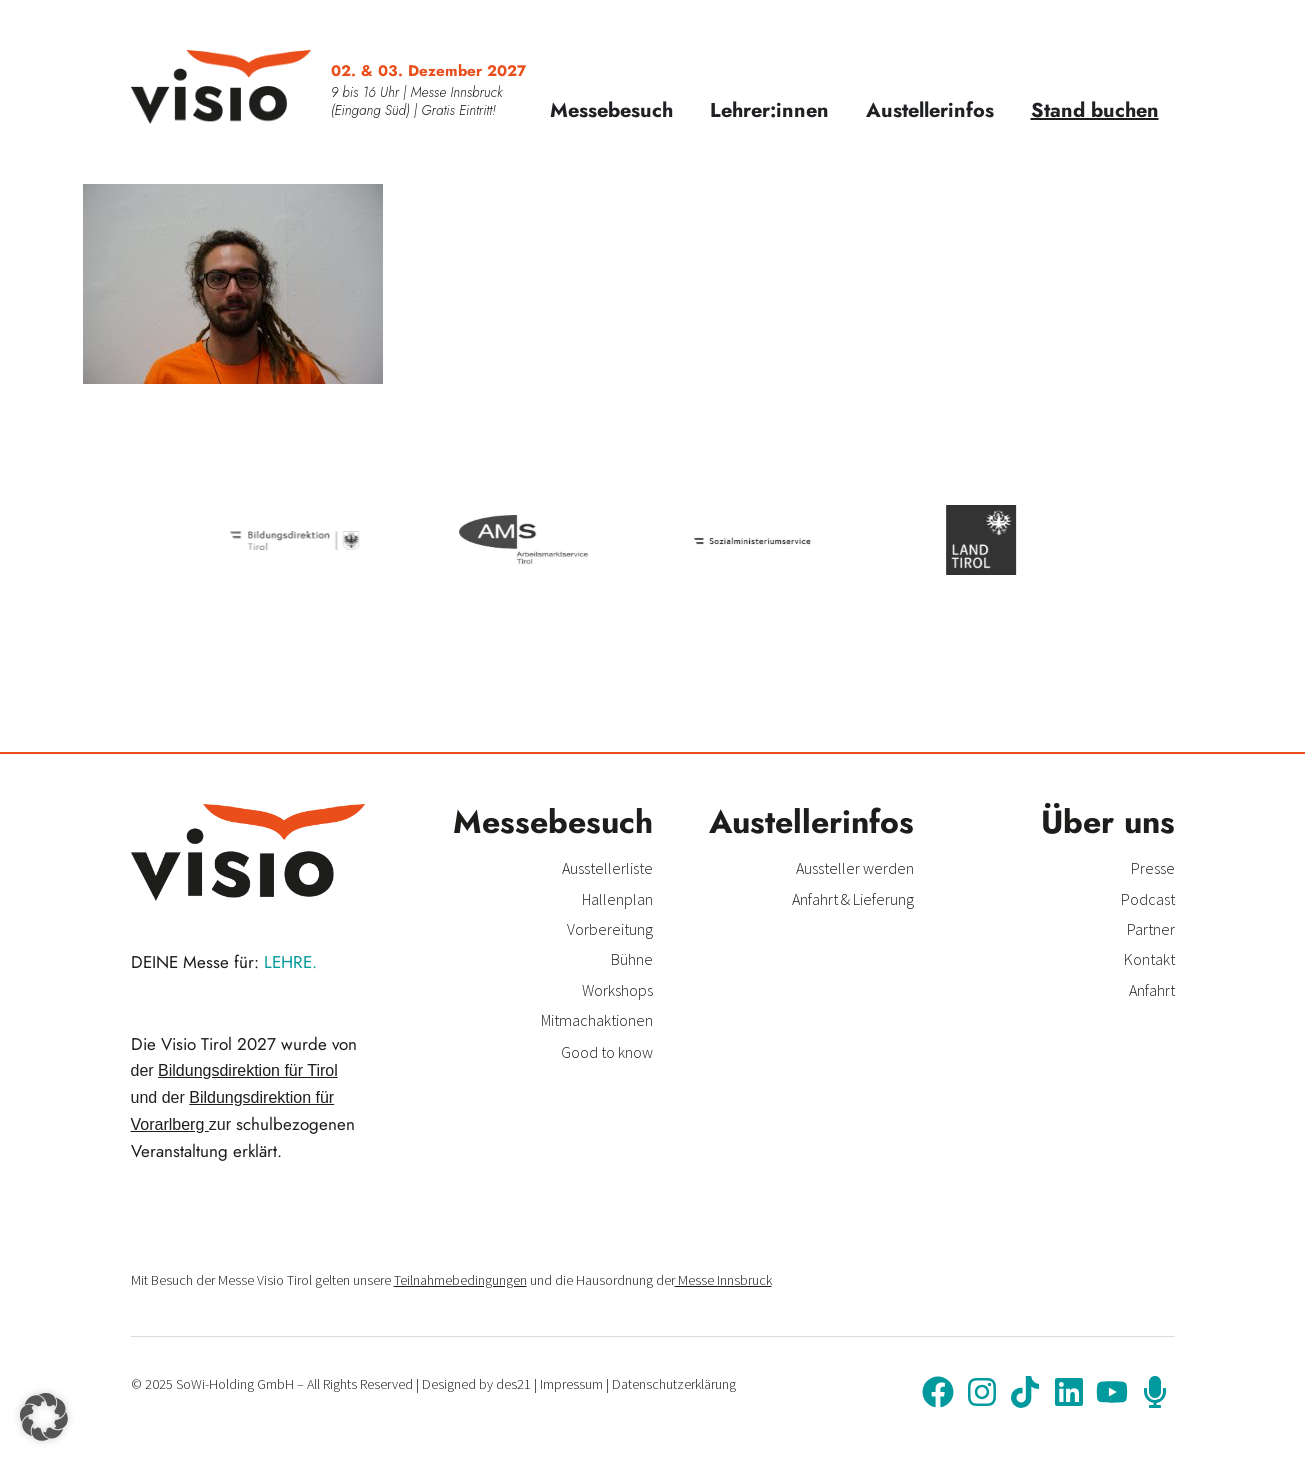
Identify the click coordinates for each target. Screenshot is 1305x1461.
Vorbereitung (610, 929)
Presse (1153, 868)
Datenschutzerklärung (674, 1384)
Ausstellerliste (607, 868)
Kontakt (1149, 959)
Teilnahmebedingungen (460, 1280)
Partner (1151, 929)
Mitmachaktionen (597, 1020)
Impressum (571, 1384)
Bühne (632, 959)
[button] (44, 1417)
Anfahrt (1152, 990)
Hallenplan (617, 899)
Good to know (607, 1052)
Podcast (1148, 899)
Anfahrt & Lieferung (853, 899)
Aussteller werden (855, 868)
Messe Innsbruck (723, 1280)
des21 (513, 1384)
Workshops (617, 990)
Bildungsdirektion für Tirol (248, 1070)
